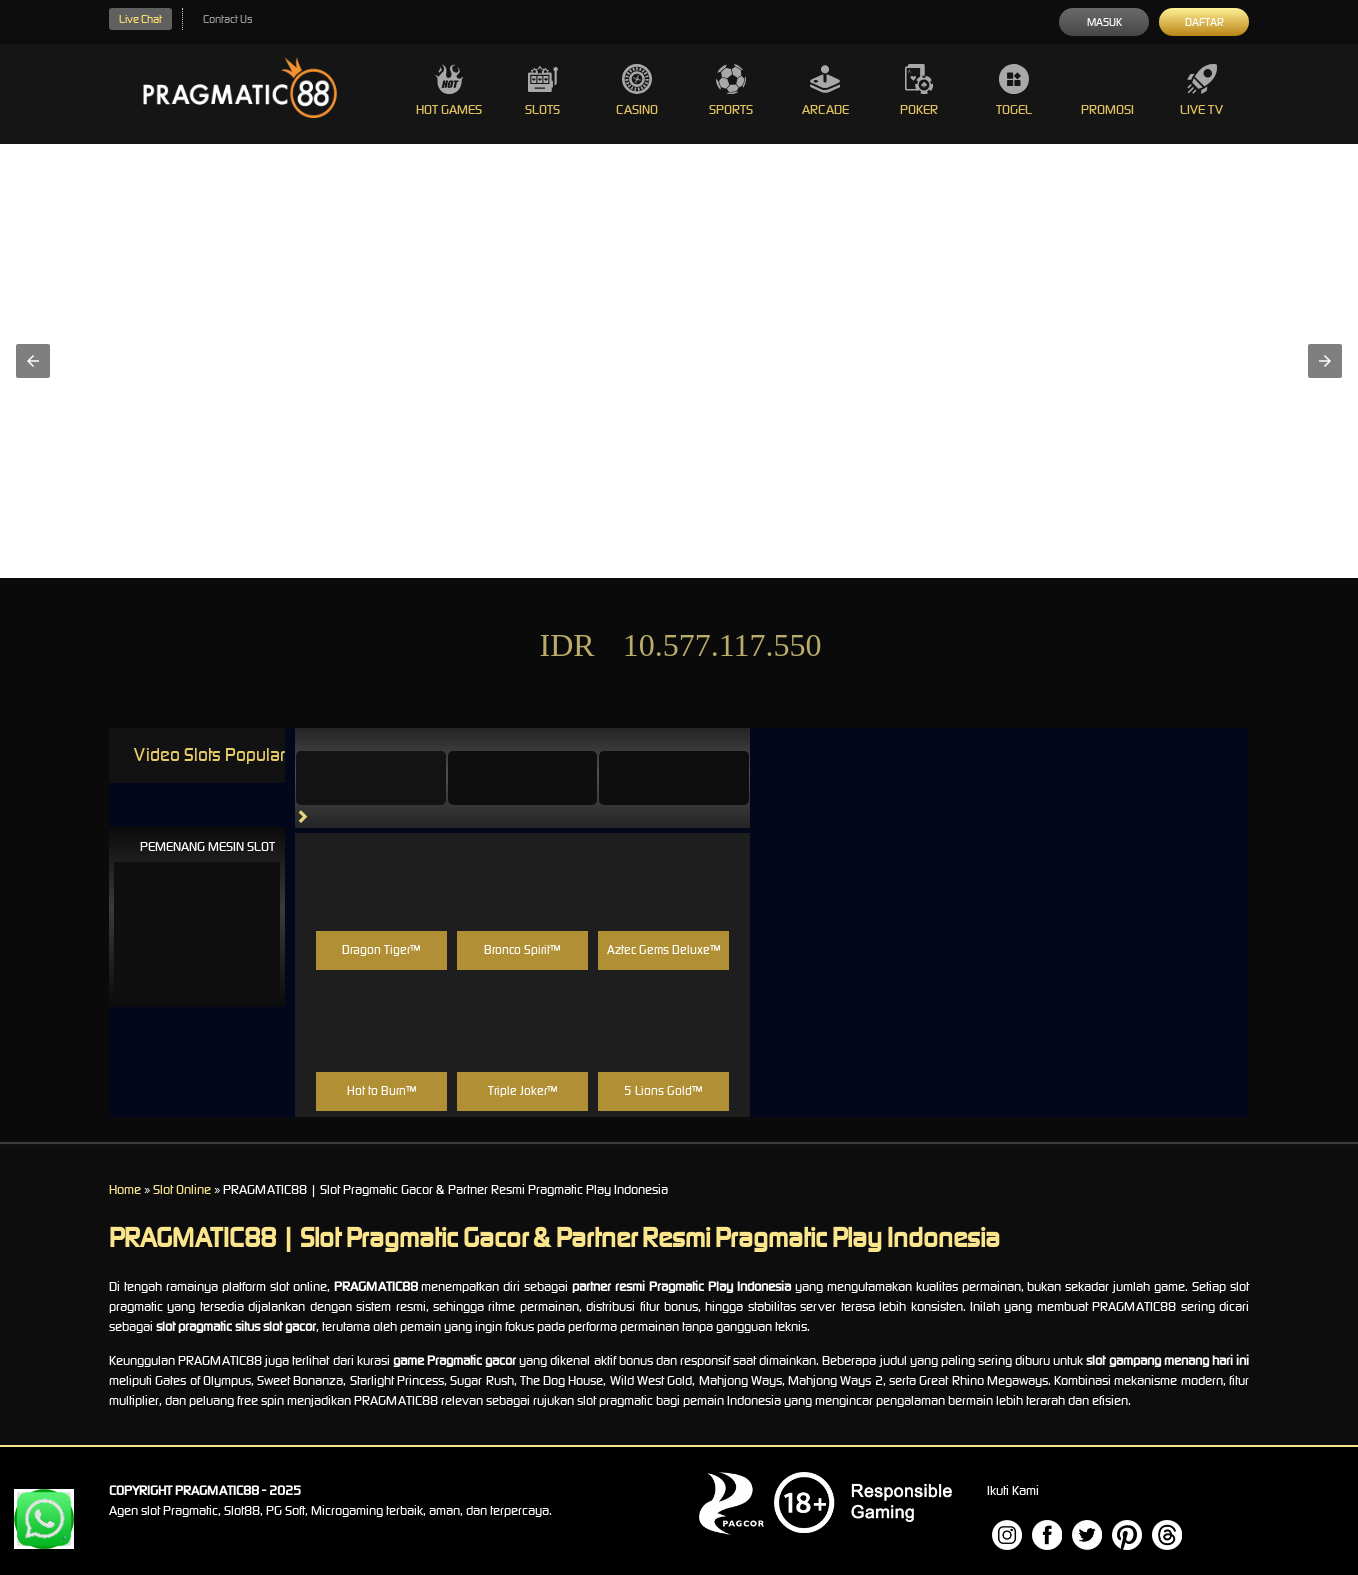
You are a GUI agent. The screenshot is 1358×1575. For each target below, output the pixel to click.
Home (125, 1189)
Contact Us (227, 19)
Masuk (1104, 22)
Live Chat (140, 19)
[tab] (371, 778)
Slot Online (182, 1189)
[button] (33, 361)
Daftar (1204, 22)
